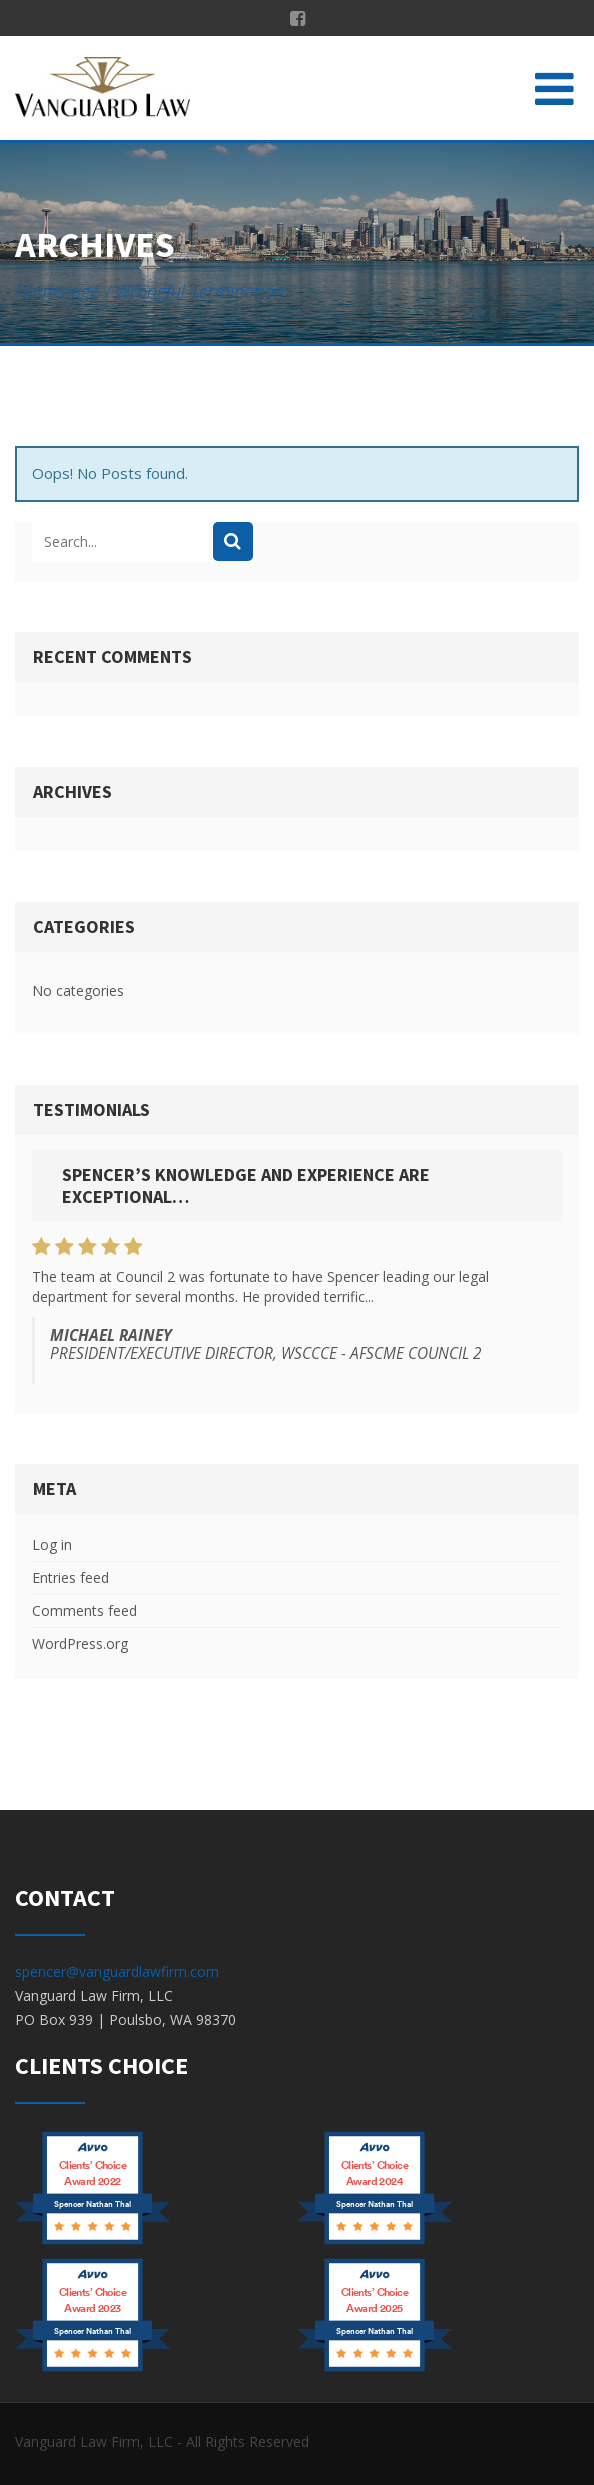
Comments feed (84, 1610)
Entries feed (70, 1577)
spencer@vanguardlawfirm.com (117, 1971)
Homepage (57, 291)
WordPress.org (80, 1643)
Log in (52, 1544)
